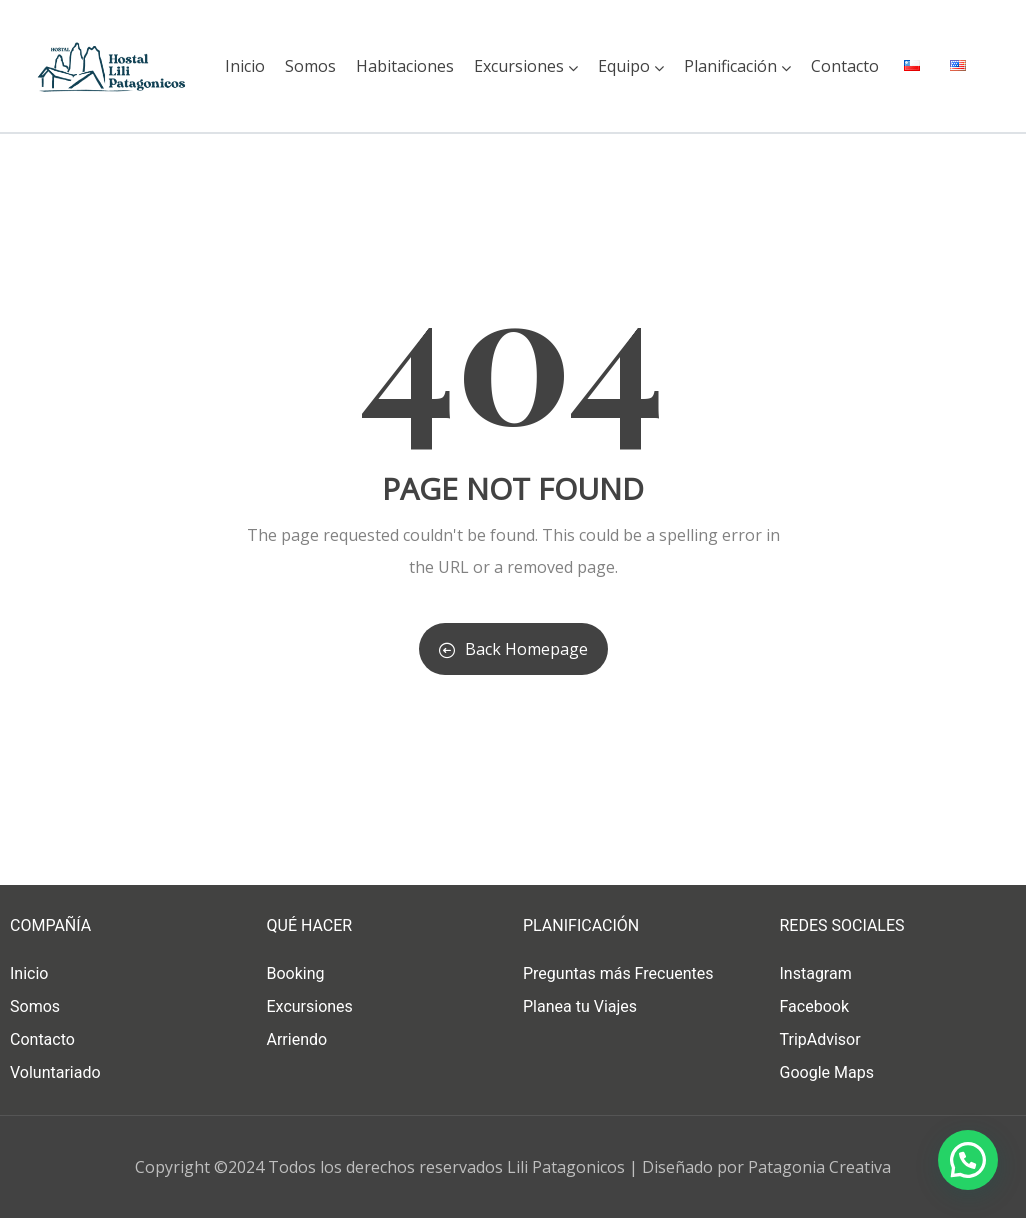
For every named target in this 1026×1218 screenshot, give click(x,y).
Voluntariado (55, 1072)
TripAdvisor (820, 1039)
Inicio (245, 66)
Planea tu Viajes (580, 1006)
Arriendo (297, 1039)
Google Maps (827, 1072)
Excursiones (526, 66)
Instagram (816, 973)
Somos (310, 66)
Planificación (737, 66)
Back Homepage (513, 649)
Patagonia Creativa (819, 1167)
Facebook (814, 1006)
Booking (296, 973)
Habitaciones (405, 66)
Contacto (845, 66)
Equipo (631, 66)
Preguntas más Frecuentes (618, 973)
